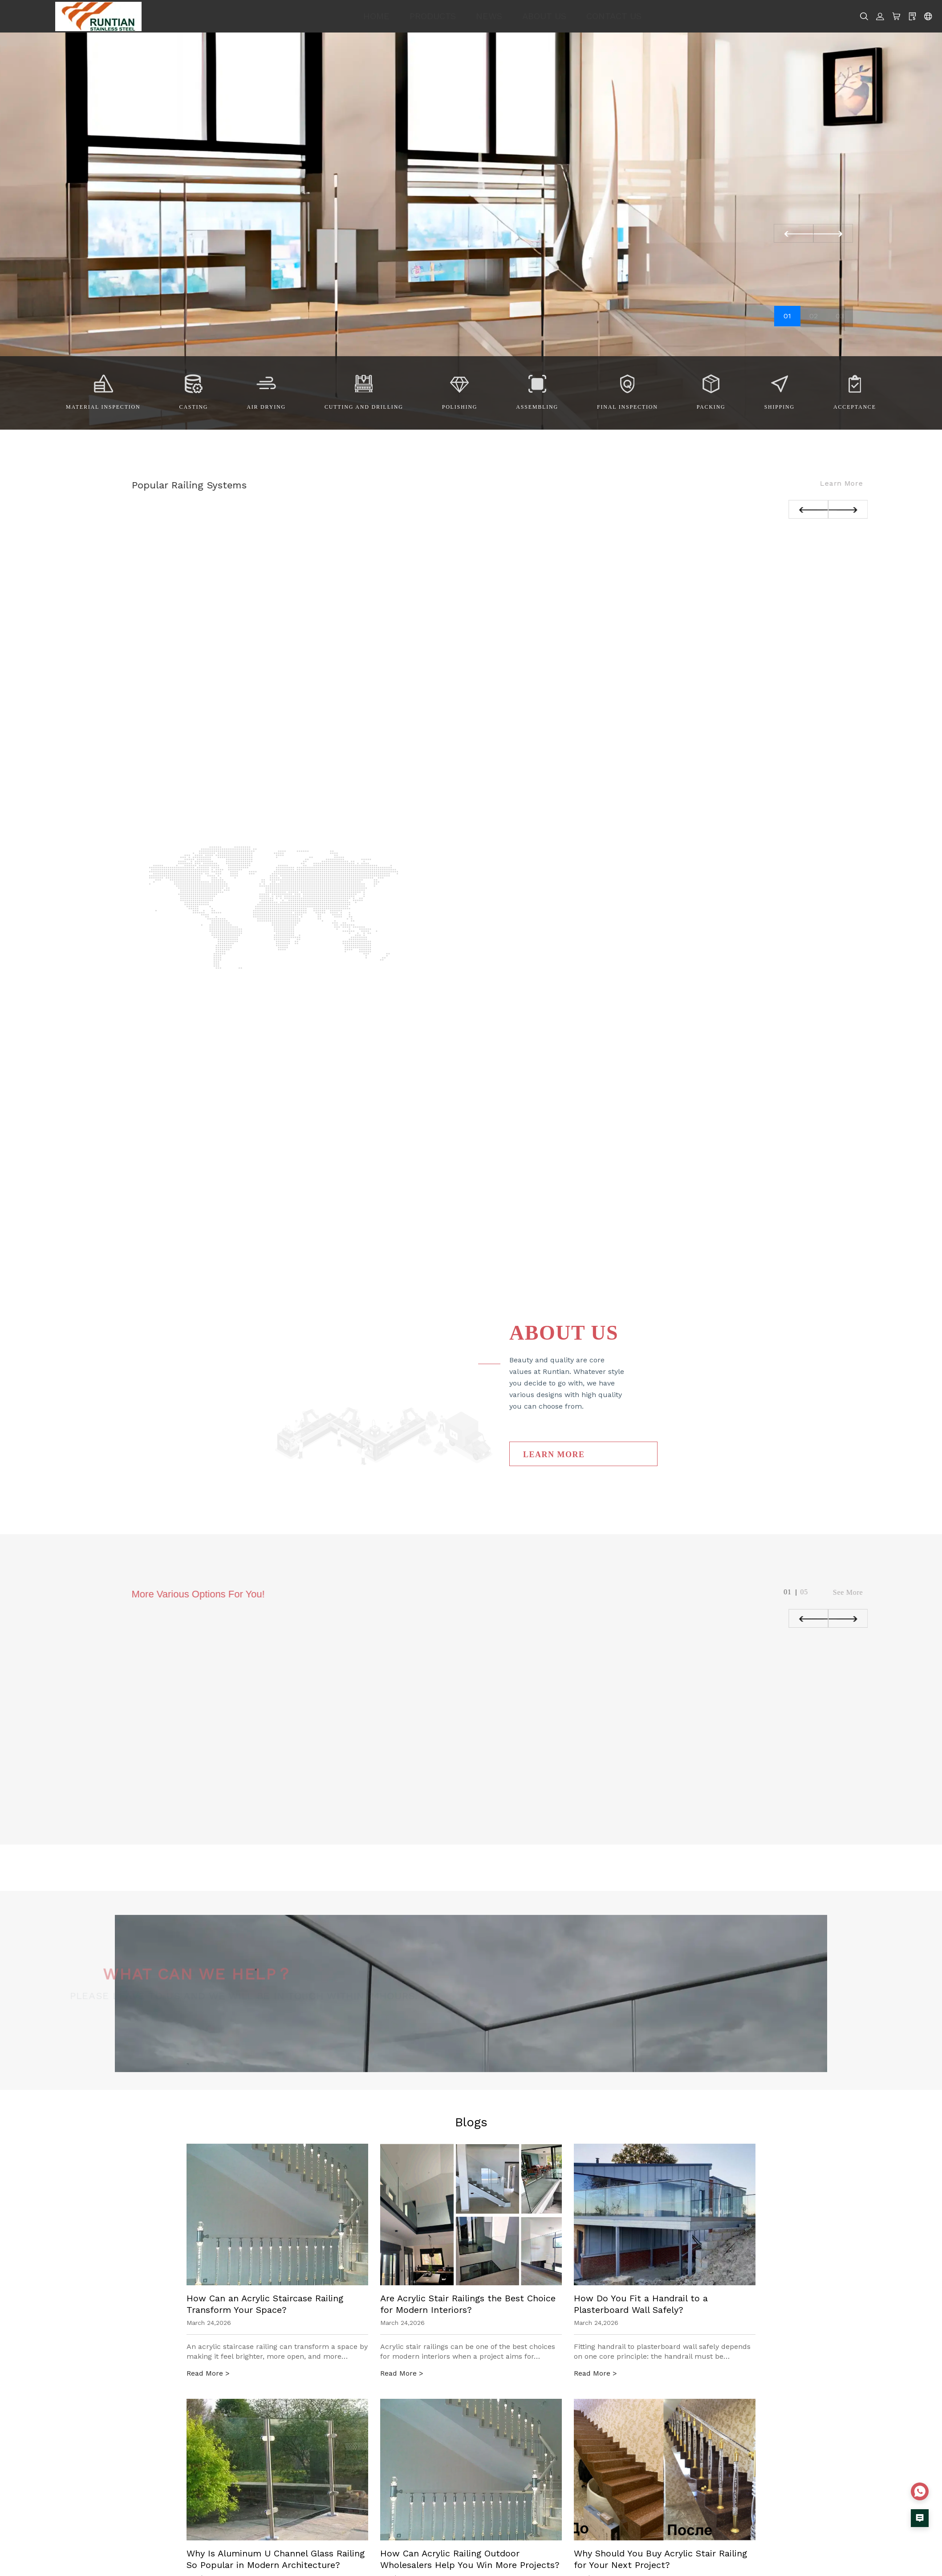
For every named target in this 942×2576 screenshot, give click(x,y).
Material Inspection (103, 407)
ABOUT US (544, 16)
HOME (376, 16)
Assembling (537, 407)
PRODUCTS (433, 16)
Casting (193, 407)
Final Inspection (627, 407)
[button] (833, 233)
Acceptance (854, 407)
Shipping (779, 407)
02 (813, 316)
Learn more (864, 483)
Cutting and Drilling (364, 407)
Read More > (208, 2373)
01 (787, 316)
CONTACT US (614, 16)
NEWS (489, 16)
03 (840, 316)
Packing (711, 407)
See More (870, 1592)
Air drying (266, 407)
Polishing (460, 407)
